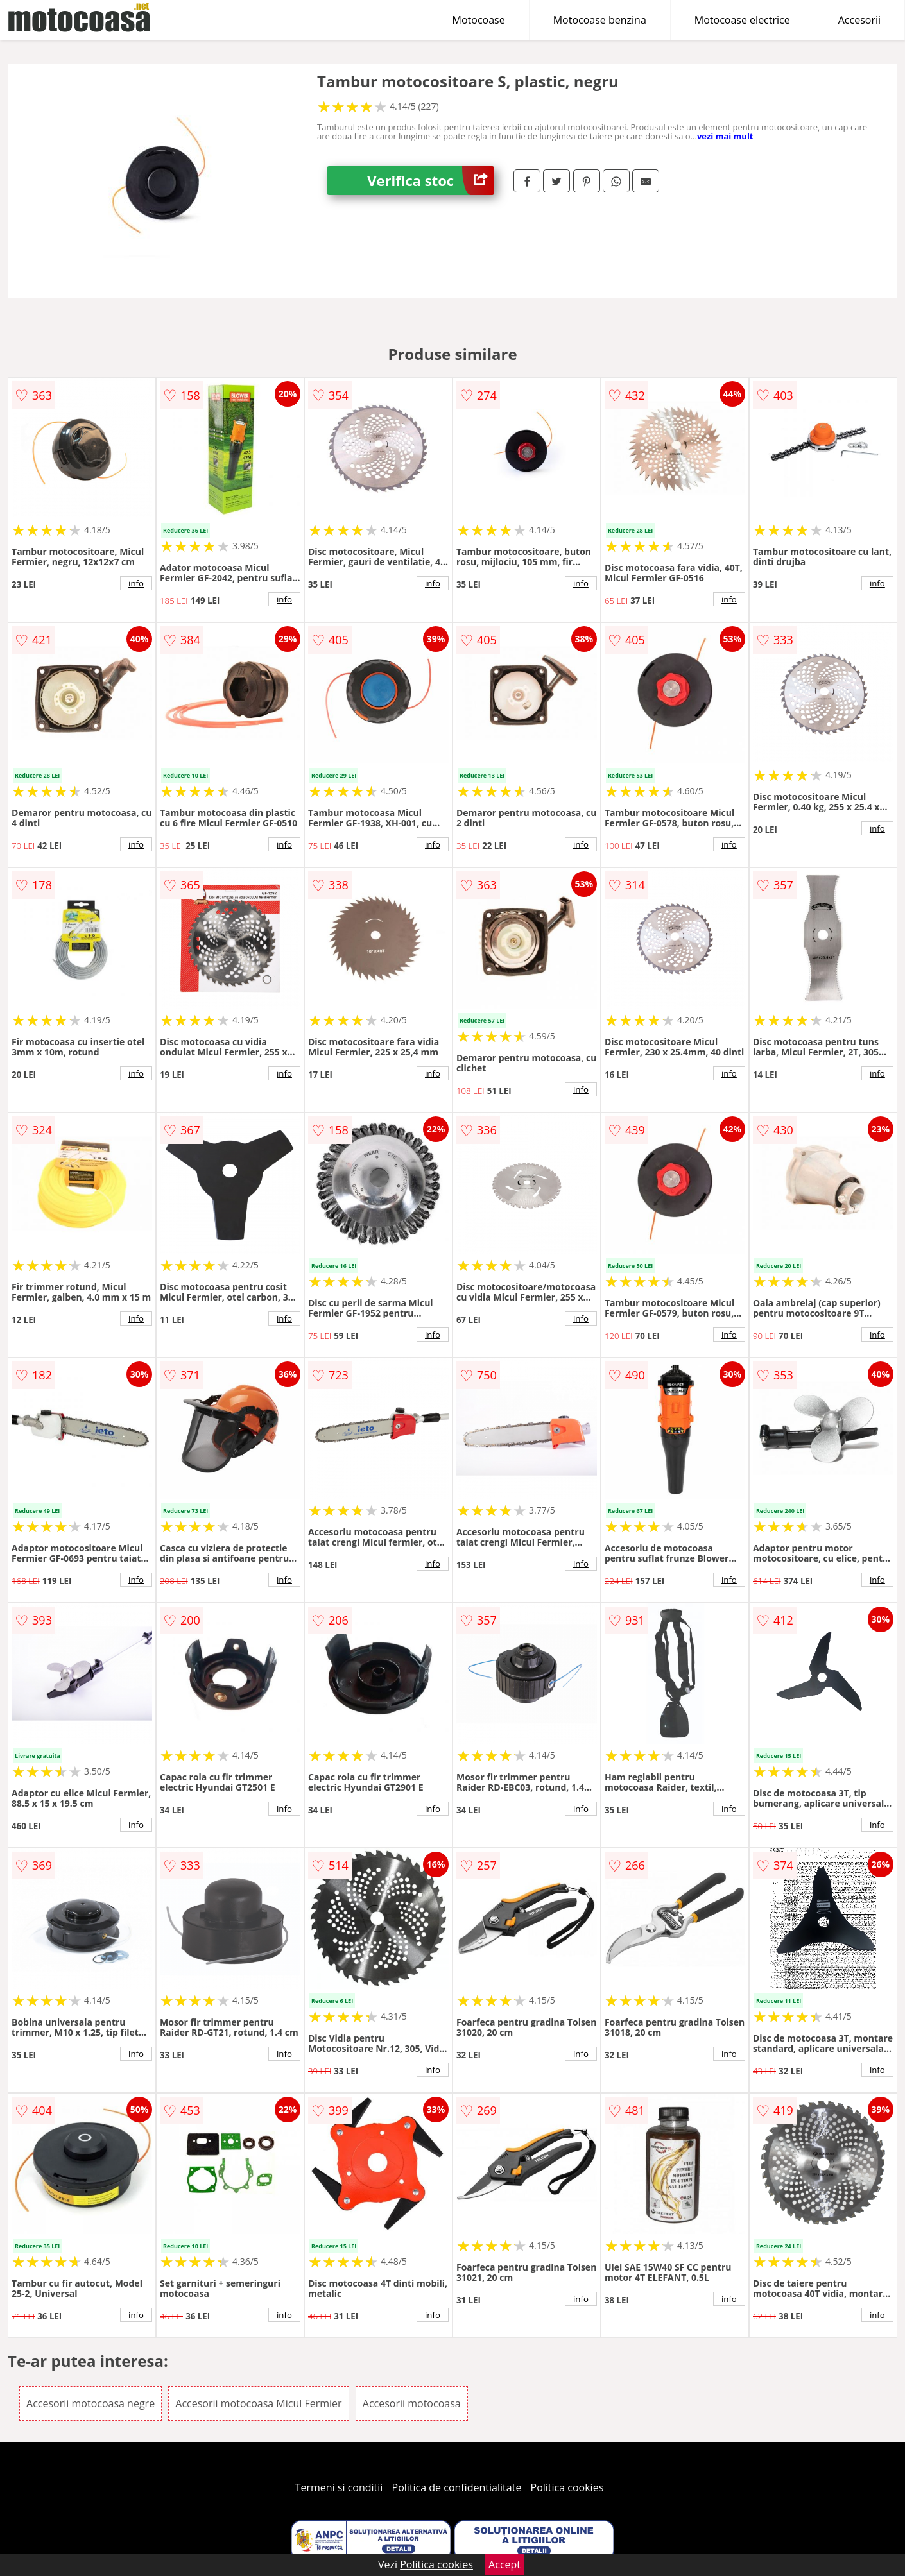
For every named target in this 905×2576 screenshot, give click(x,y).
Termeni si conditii (339, 2487)
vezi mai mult (725, 136)
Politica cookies (567, 2487)
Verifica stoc (430, 180)
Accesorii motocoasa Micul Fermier (258, 2403)
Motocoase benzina (599, 20)
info (136, 583)
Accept (504, 2564)
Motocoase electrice (742, 20)
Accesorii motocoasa (412, 2403)
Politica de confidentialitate (457, 2487)
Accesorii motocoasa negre (90, 2403)
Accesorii (859, 20)
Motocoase (478, 20)
